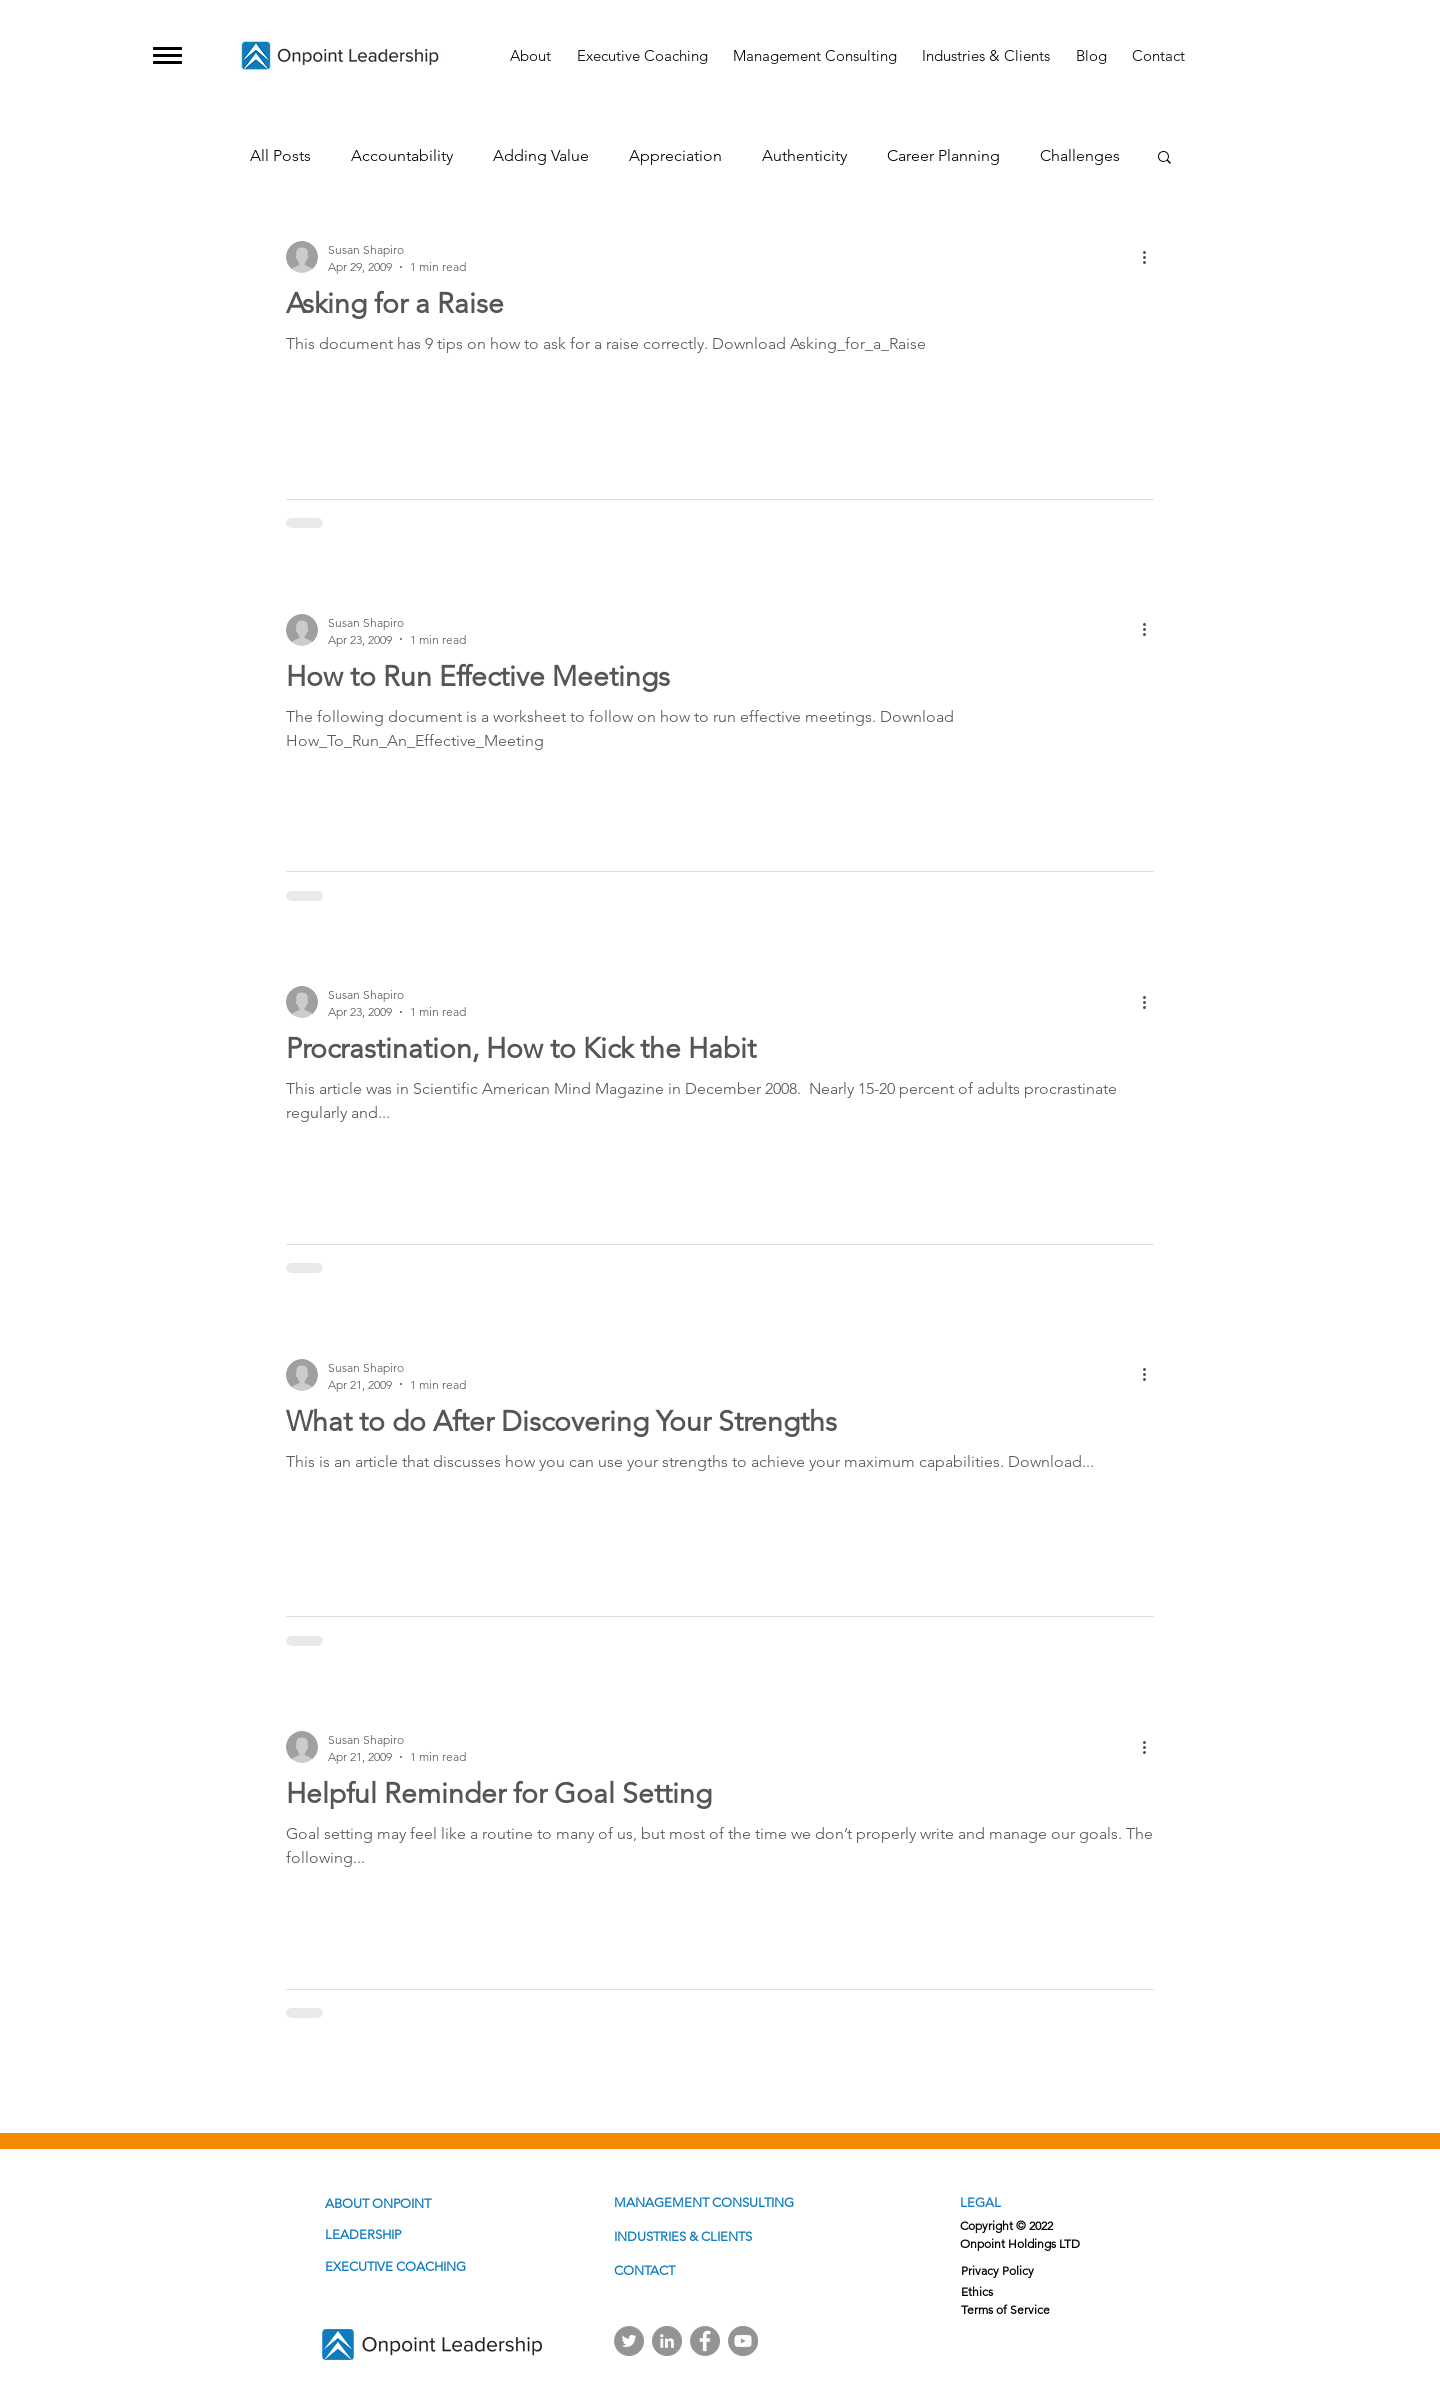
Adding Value (541, 155)
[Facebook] (705, 2341)
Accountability (402, 155)
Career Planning (943, 155)
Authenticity (804, 155)
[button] (167, 55)
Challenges (1080, 155)
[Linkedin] (667, 2341)
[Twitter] (629, 2341)
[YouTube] (743, 2341)
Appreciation (675, 155)
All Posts (280, 155)
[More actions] (1151, 257)
